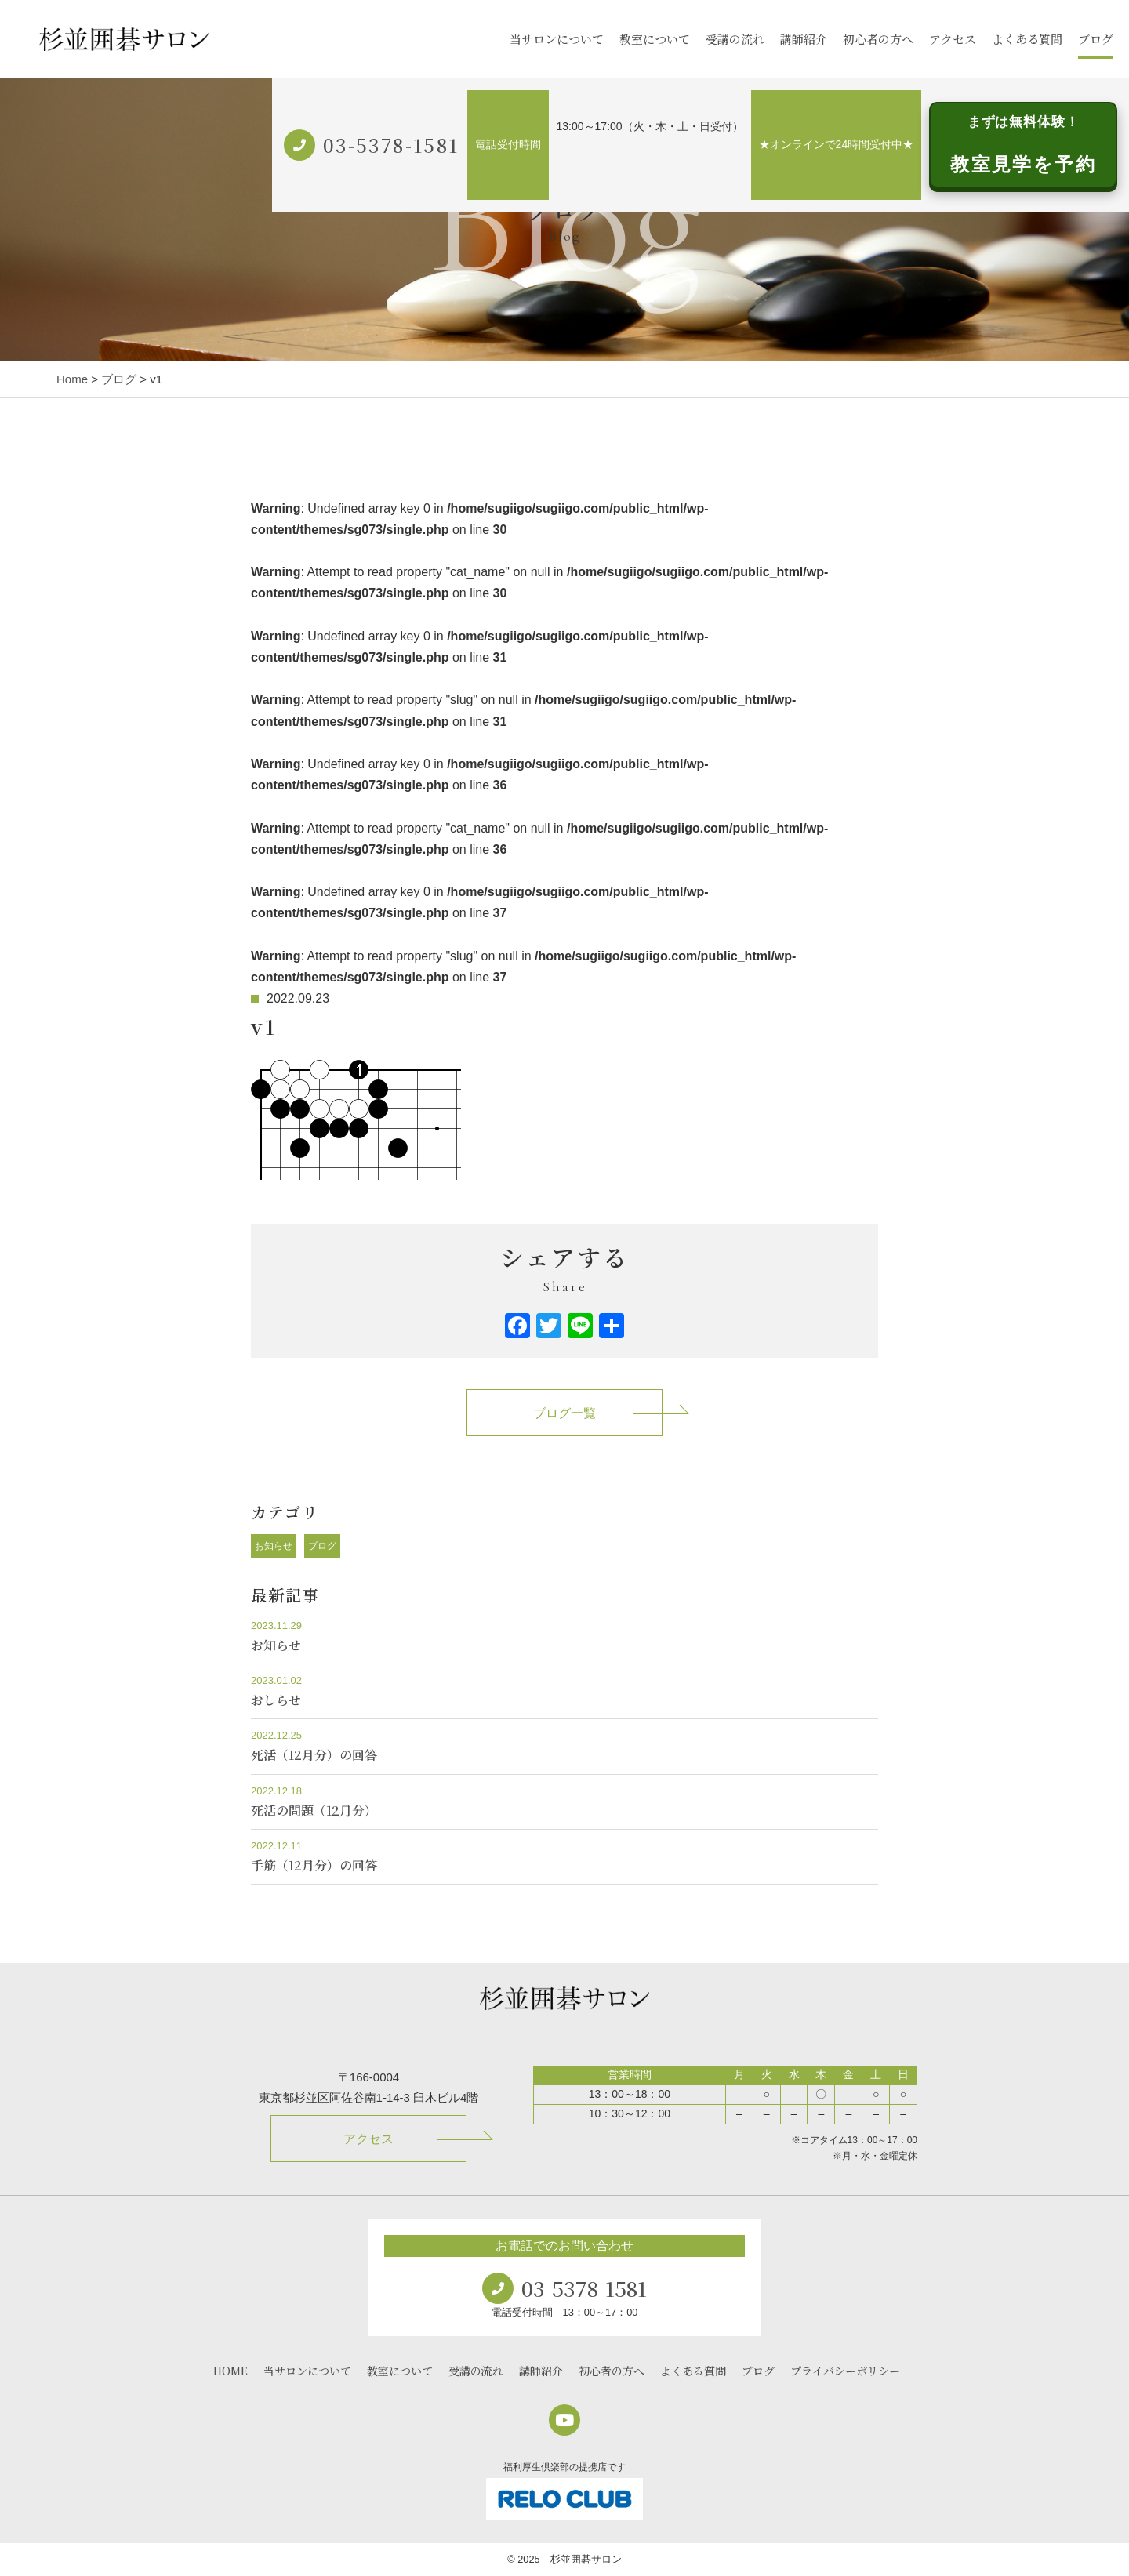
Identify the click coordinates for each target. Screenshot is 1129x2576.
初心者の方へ (878, 39)
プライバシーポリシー (845, 2370)
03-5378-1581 (391, 144)
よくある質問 (1027, 39)
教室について (654, 39)
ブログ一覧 (564, 1413)
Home (72, 379)
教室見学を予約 (1023, 144)
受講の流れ (735, 39)
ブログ (1095, 39)
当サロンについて (557, 39)
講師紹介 (803, 39)
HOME (230, 2370)
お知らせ (273, 1545)
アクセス (952, 39)
